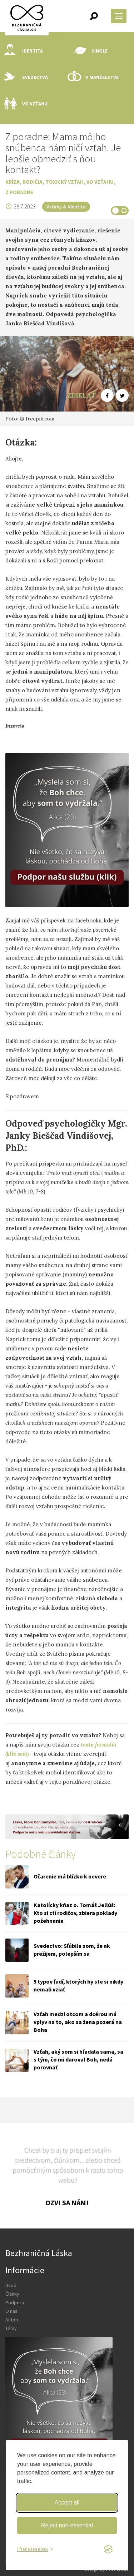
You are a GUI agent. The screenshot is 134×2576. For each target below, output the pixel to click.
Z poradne (19, 192)
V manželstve (93, 77)
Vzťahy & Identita (66, 206)
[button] (94, 15)
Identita (23, 51)
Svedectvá (26, 77)
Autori (11, 2319)
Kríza (12, 181)
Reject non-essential (67, 2525)
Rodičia (33, 181)
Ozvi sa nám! (67, 2202)
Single (91, 51)
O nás (11, 2311)
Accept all (67, 2502)
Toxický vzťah (64, 181)
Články (12, 2294)
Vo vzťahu (26, 104)
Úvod (10, 2285)
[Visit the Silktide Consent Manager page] (108, 2549)
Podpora (14, 2302)
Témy (11, 2328)
